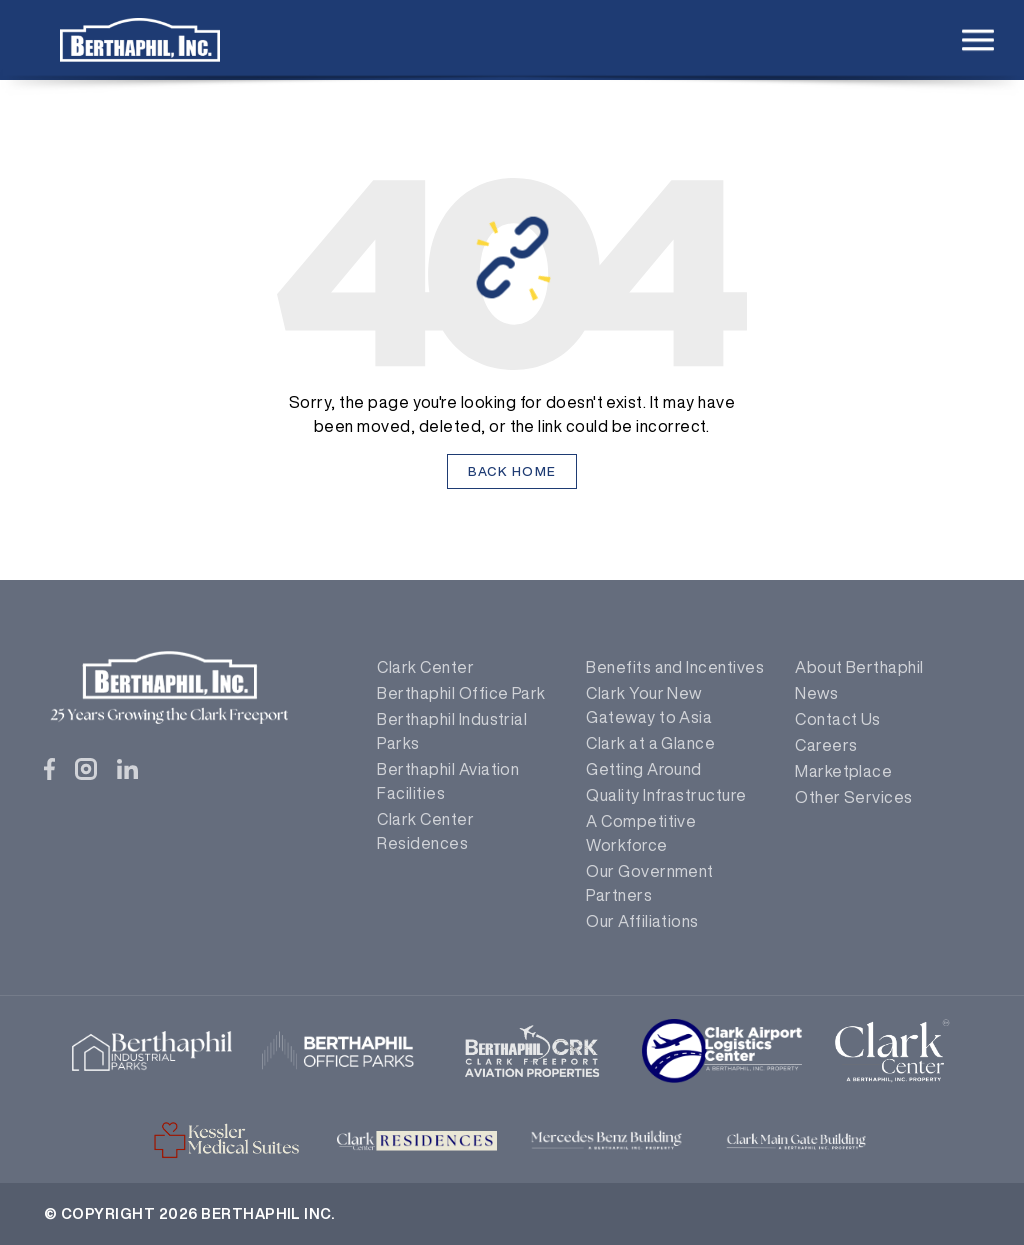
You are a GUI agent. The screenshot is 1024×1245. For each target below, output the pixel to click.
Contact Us (838, 719)
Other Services (854, 797)
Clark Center (425, 667)
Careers (826, 745)
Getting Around (644, 769)
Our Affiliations (642, 921)
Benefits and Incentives (675, 667)
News (816, 693)
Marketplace (843, 771)
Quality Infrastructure (666, 795)
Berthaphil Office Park (461, 693)
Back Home (512, 471)
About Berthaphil (859, 667)
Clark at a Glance (650, 743)
